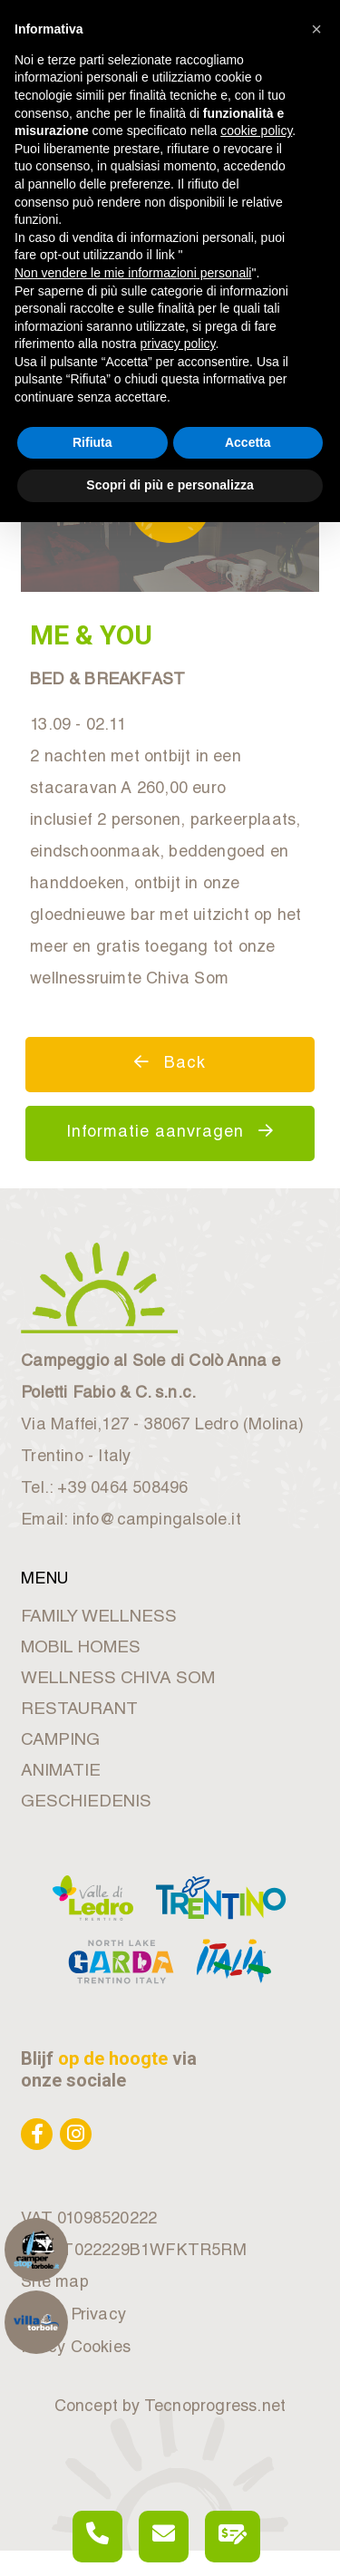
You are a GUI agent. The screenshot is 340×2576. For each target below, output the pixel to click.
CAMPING (60, 1740)
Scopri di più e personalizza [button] (169, 485)
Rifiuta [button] (92, 442)
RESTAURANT (79, 1710)
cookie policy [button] (256, 130)
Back (170, 1062)
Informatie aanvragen (170, 1131)
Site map (55, 2283)
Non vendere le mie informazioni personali (133, 273)
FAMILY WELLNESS (99, 1617)
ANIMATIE (61, 1771)
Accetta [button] (248, 442)
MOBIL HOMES (81, 1648)
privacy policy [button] (178, 343)
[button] (316, 29)
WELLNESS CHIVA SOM (118, 1679)
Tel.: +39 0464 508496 (104, 1489)
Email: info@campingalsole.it (131, 1521)
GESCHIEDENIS (86, 1802)
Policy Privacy (73, 2316)
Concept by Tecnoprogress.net (170, 2407)
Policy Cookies (76, 2348)
